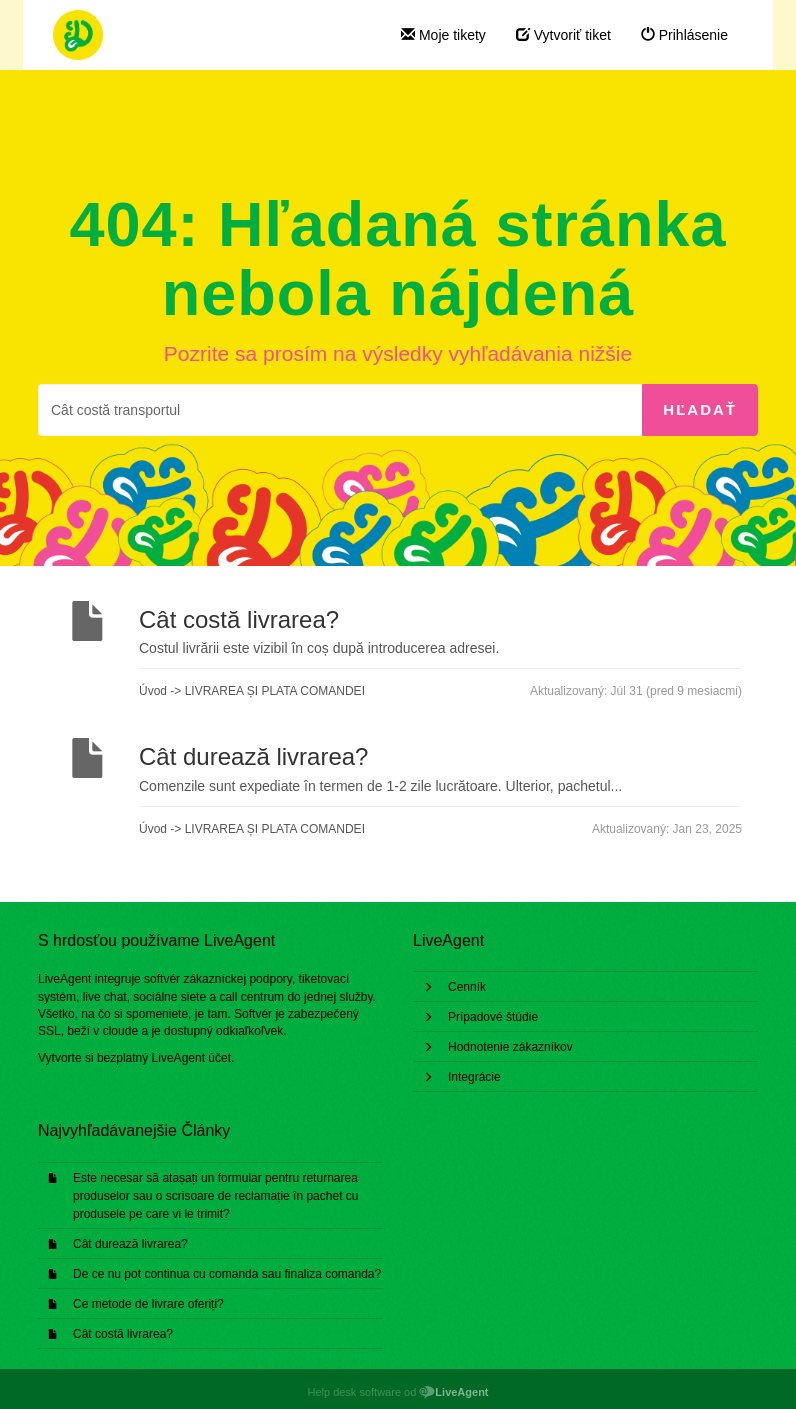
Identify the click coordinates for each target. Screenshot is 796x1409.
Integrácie (474, 1077)
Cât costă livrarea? (123, 1334)
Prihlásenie (684, 35)
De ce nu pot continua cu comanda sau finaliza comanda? (227, 1274)
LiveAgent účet (191, 1058)
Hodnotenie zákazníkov (510, 1047)
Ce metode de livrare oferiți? (148, 1304)
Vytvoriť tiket (563, 35)
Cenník (467, 987)
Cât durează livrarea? (130, 1244)
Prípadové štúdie (493, 1017)
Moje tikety (443, 35)
